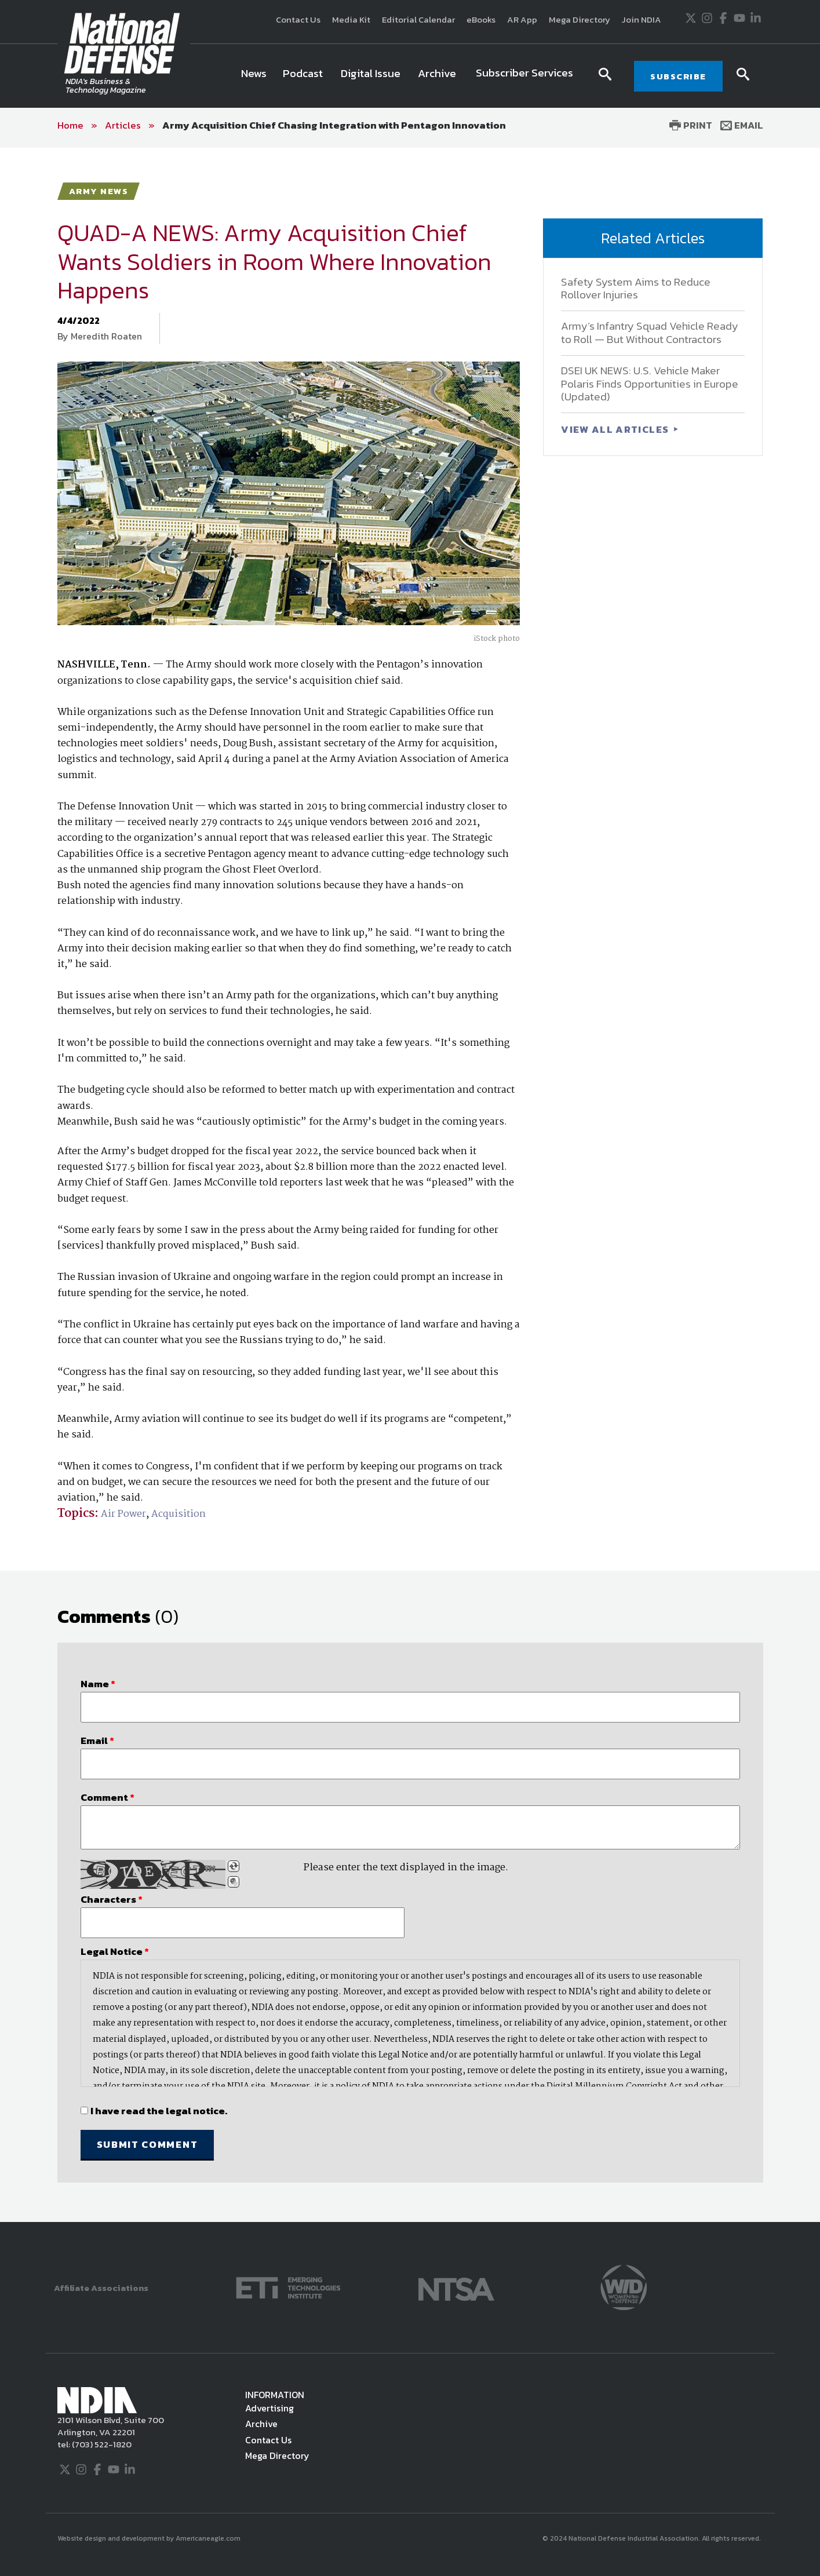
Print (690, 125)
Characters (112, 1899)
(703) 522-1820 (101, 2444)
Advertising (269, 2408)
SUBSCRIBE (678, 76)
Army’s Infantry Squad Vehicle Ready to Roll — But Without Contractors (649, 333)
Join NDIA (641, 19)
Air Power (123, 1514)
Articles (123, 125)
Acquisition (178, 1514)
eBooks (481, 19)
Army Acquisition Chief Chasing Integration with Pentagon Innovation (334, 125)
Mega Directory (579, 19)
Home (70, 125)
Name (98, 1683)
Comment (107, 1797)
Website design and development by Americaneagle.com (149, 2538)
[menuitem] (254, 76)
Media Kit (351, 19)
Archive (261, 2424)
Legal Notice (115, 1951)
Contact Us (298, 19)
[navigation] (409, 76)
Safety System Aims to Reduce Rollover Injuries (635, 288)
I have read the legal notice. (158, 2110)
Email (741, 125)
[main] (410, 1185)
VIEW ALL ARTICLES (616, 429)
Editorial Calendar (418, 19)
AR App (522, 19)
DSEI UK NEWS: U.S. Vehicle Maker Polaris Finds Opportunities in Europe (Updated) (649, 384)
